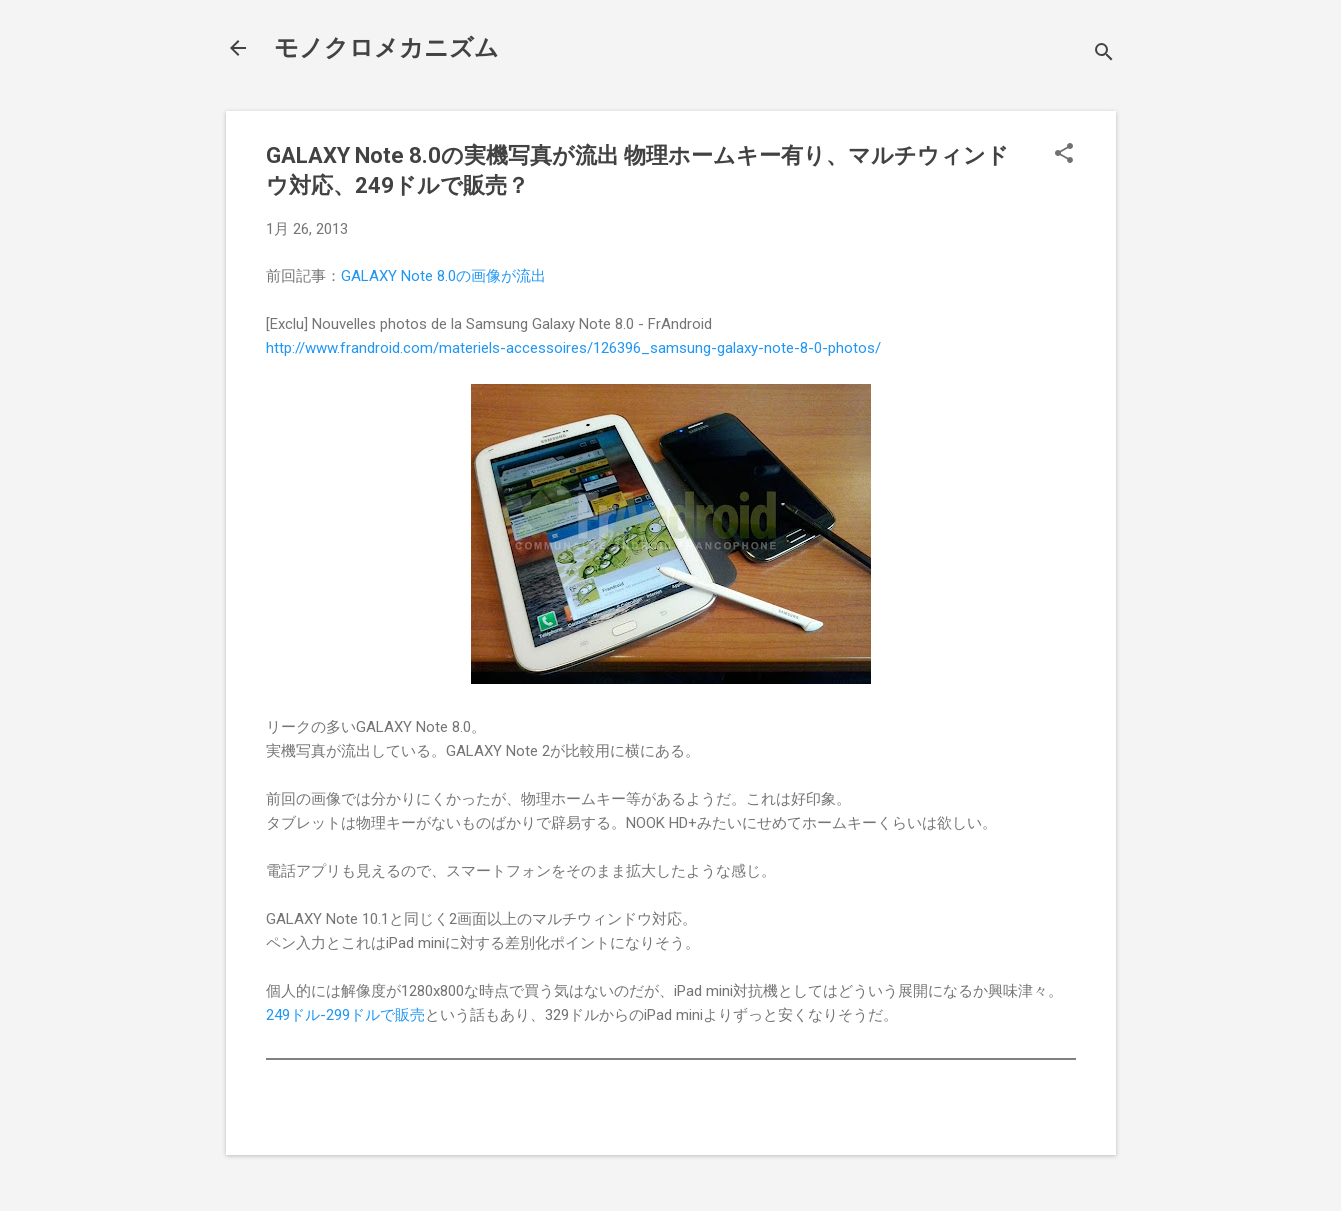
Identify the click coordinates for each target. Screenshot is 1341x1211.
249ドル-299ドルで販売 (345, 1015)
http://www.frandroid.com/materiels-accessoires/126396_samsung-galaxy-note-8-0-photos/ (573, 348)
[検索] (1104, 54)
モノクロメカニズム (386, 48)
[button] (1064, 155)
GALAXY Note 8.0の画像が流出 (443, 276)
